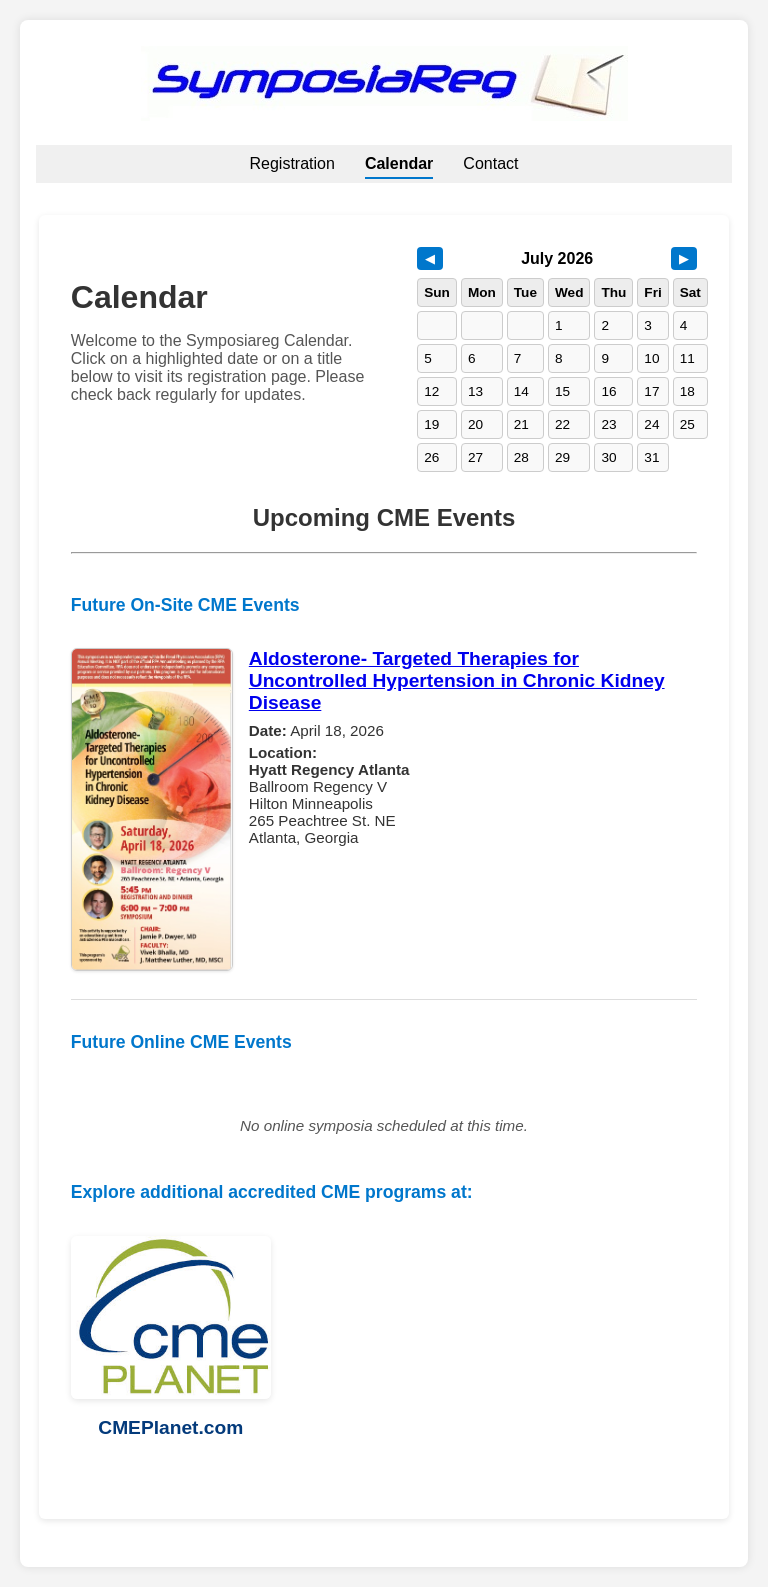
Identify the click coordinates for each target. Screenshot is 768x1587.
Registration (292, 163)
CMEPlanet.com (170, 1427)
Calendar (399, 163)
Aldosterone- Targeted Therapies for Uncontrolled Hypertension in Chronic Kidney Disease (457, 680)
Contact (490, 163)
